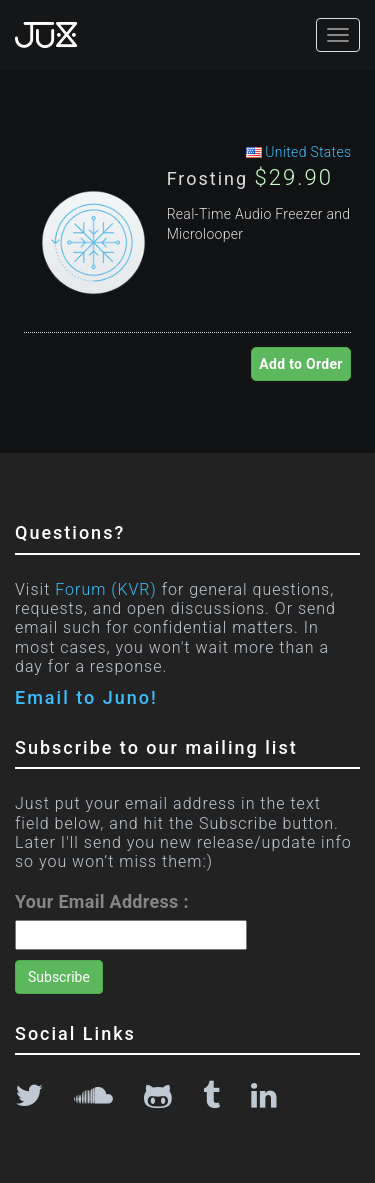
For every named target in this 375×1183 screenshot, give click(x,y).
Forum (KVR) (106, 589)
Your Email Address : (102, 901)
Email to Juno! (86, 697)
